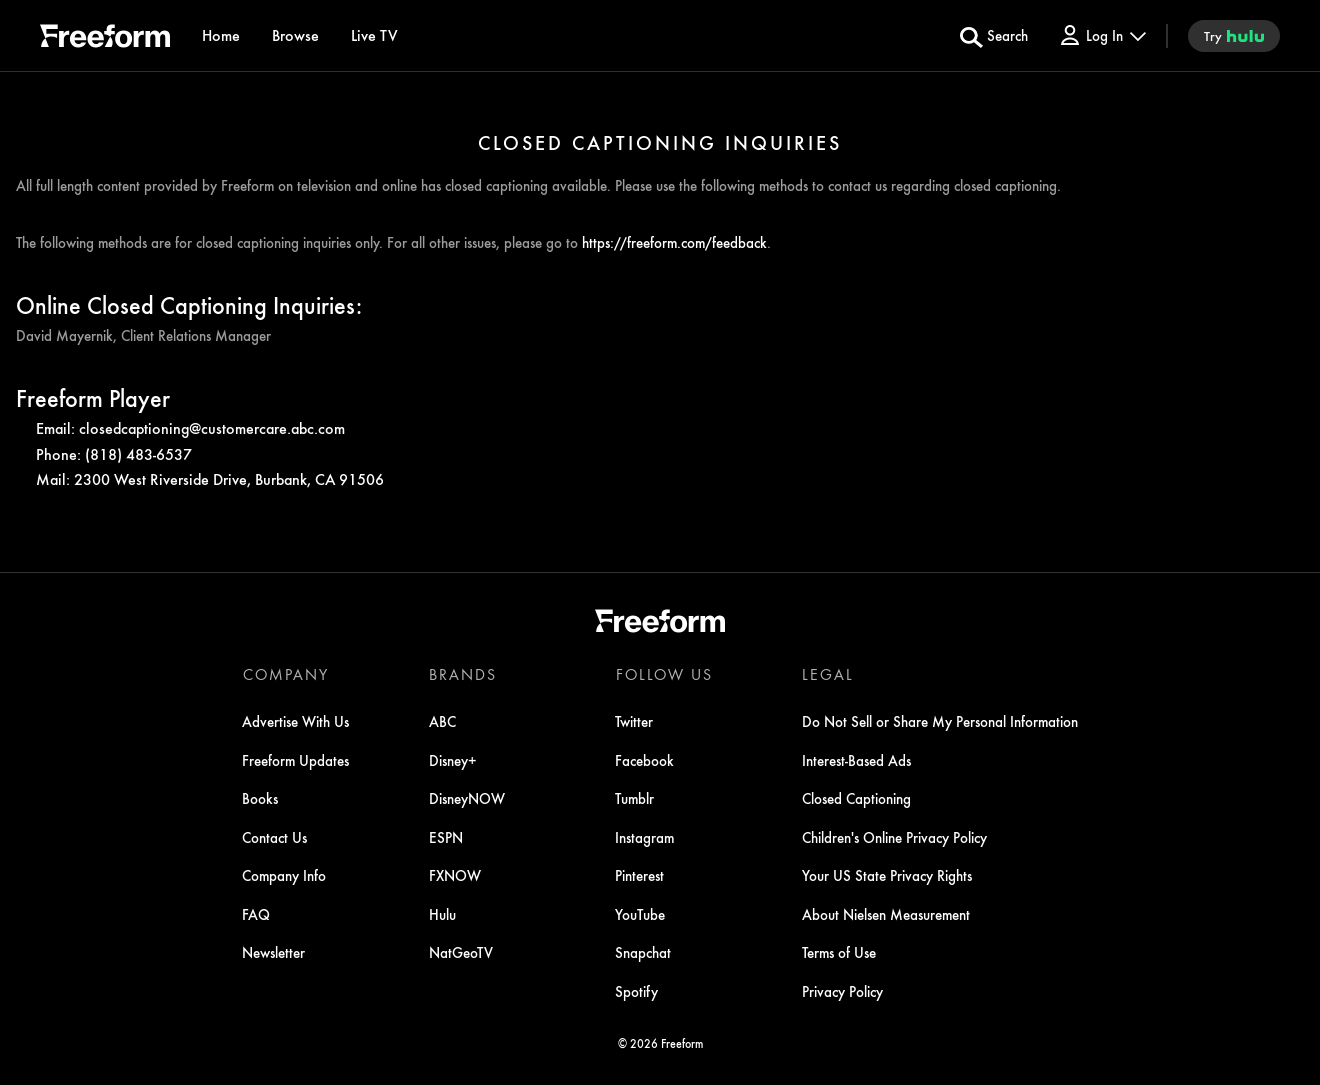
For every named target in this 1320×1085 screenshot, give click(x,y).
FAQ (257, 914)
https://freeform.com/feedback (674, 242)
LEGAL (827, 674)
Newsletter (274, 953)
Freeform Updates (296, 760)
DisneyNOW (467, 799)
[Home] (221, 35)
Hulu (442, 914)
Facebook (644, 760)
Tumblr (634, 799)
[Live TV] (374, 35)
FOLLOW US (663, 674)
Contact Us (275, 837)
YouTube (640, 914)
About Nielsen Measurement (885, 914)
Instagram (644, 837)
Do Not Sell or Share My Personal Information (939, 722)
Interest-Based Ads (855, 760)
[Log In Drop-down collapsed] (1102, 35)
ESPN (446, 837)
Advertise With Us (296, 722)
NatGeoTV (461, 953)
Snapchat (643, 953)
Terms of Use (838, 953)
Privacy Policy (841, 991)
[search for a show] (994, 36)
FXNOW (455, 876)
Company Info (285, 876)
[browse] (295, 35)
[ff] (105, 39)
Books (261, 799)
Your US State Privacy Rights (886, 876)
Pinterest (639, 876)
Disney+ (453, 760)
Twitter (634, 722)
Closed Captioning (855, 799)
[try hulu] (1234, 36)
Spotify (636, 991)
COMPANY (286, 674)
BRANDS (463, 674)
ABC (442, 722)
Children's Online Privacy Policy (893, 837)
